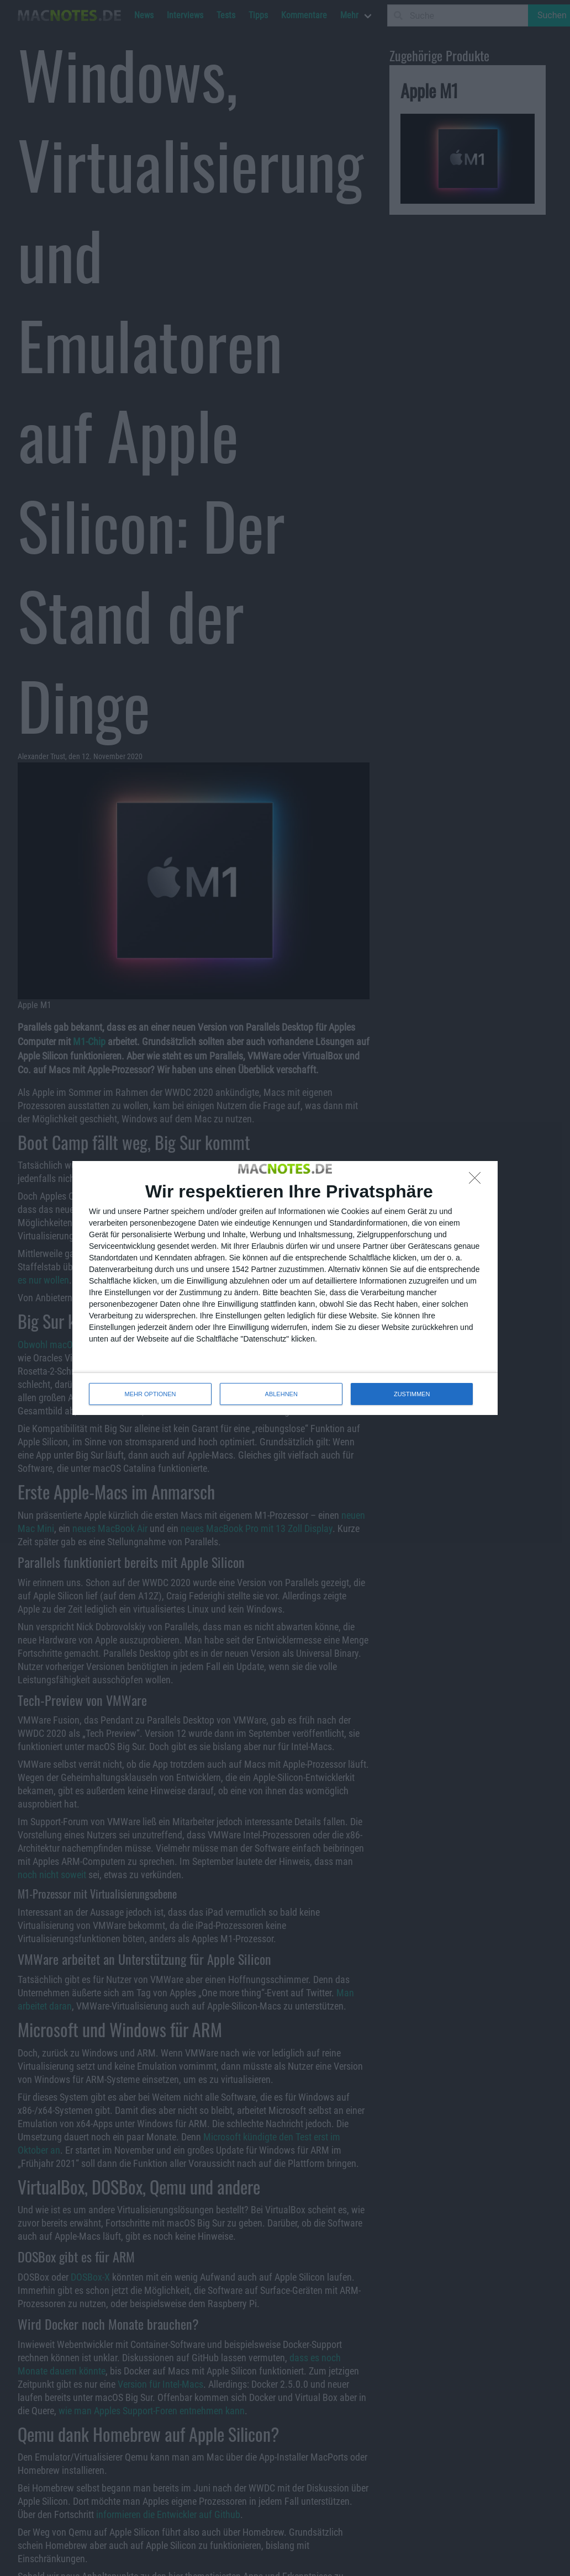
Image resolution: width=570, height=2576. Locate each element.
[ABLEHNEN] (478, 1181)
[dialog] (285, 1288)
